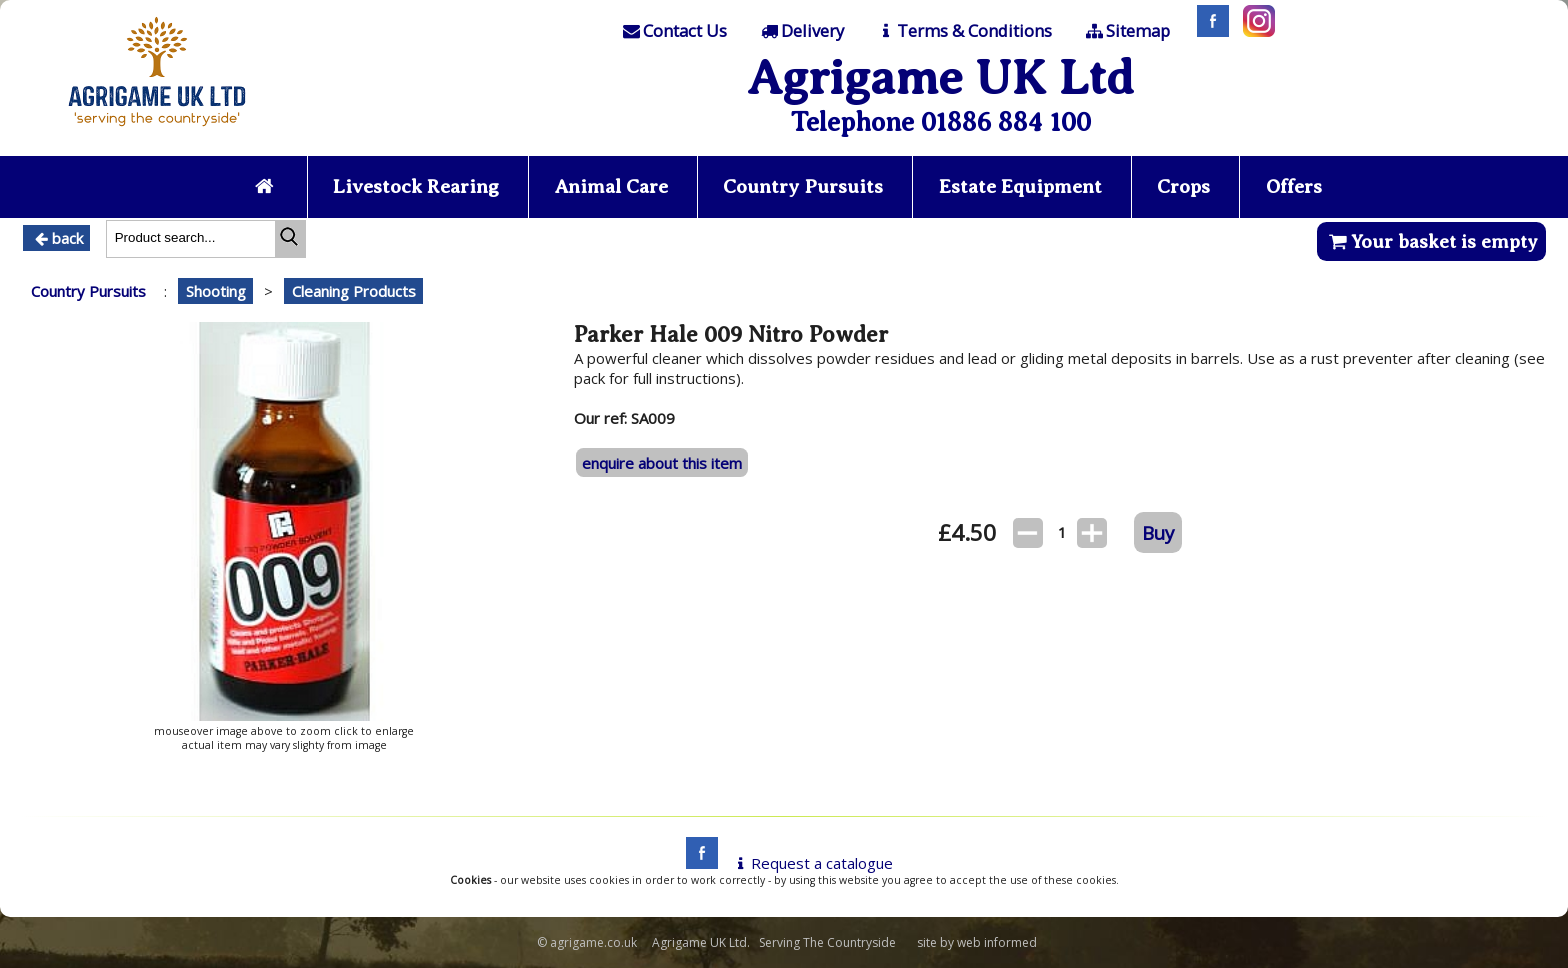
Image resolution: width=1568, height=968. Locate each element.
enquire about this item (662, 463)
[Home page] (157, 132)
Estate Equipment (1020, 186)
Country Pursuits (803, 186)
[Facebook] (1208, 31)
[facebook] (697, 863)
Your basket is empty (1431, 241)
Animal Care (611, 186)
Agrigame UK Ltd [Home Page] (940, 77)
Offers (1294, 186)
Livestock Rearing (416, 186)
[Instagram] (1254, 31)
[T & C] (963, 31)
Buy (1158, 532)
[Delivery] (800, 31)
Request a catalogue (811, 863)
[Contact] (674, 31)
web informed (997, 942)
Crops (1183, 186)
